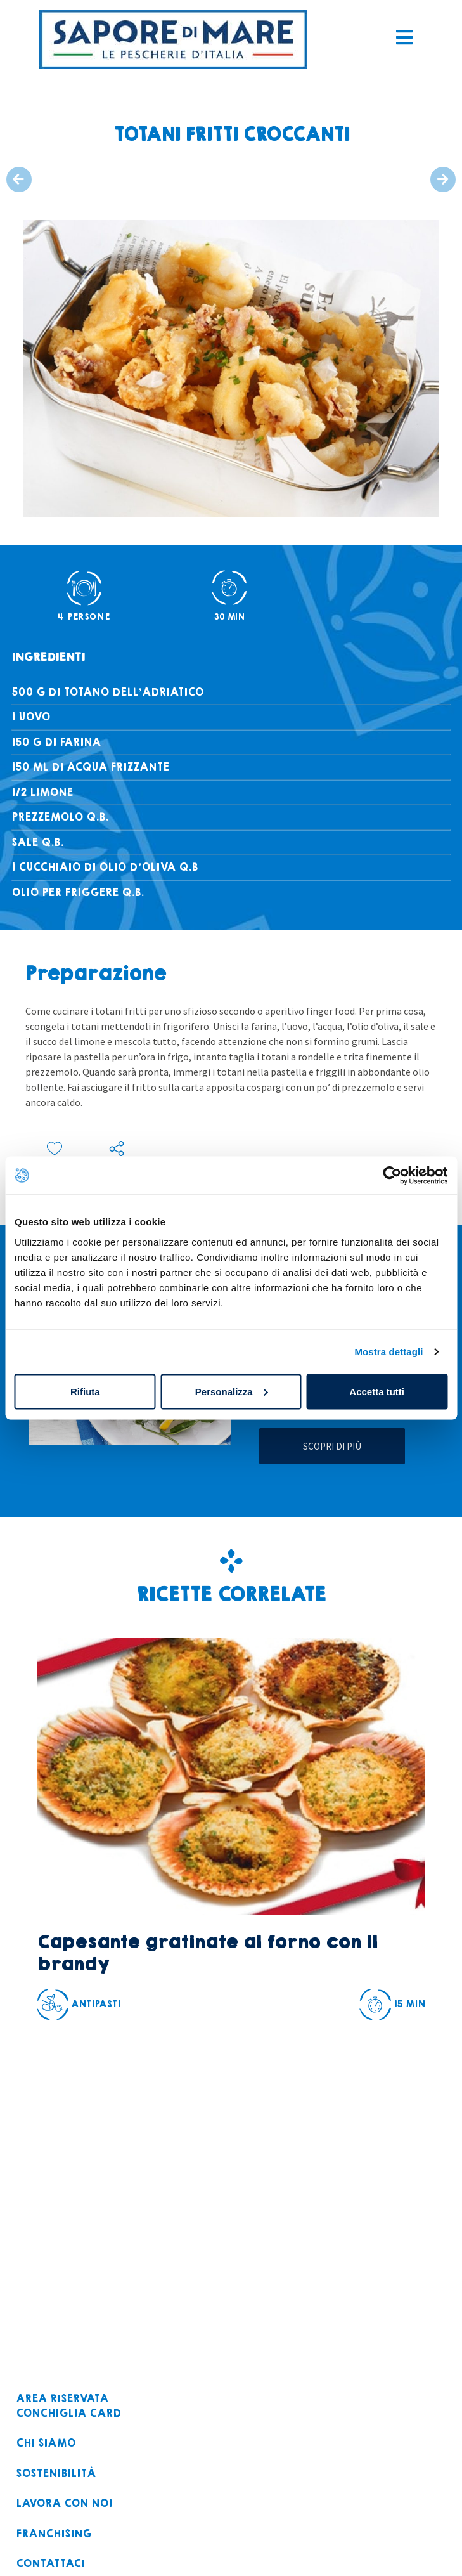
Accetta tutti (376, 1391)
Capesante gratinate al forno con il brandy (207, 1953)
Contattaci (50, 2564)
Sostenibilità (56, 2474)
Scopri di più (332, 1446)
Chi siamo (45, 2443)
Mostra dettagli (388, 1351)
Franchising (53, 2534)
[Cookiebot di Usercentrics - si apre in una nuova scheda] (392, 1175)
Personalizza (231, 1391)
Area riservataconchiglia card (68, 2406)
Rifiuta (85, 1391)
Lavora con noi (64, 2504)
